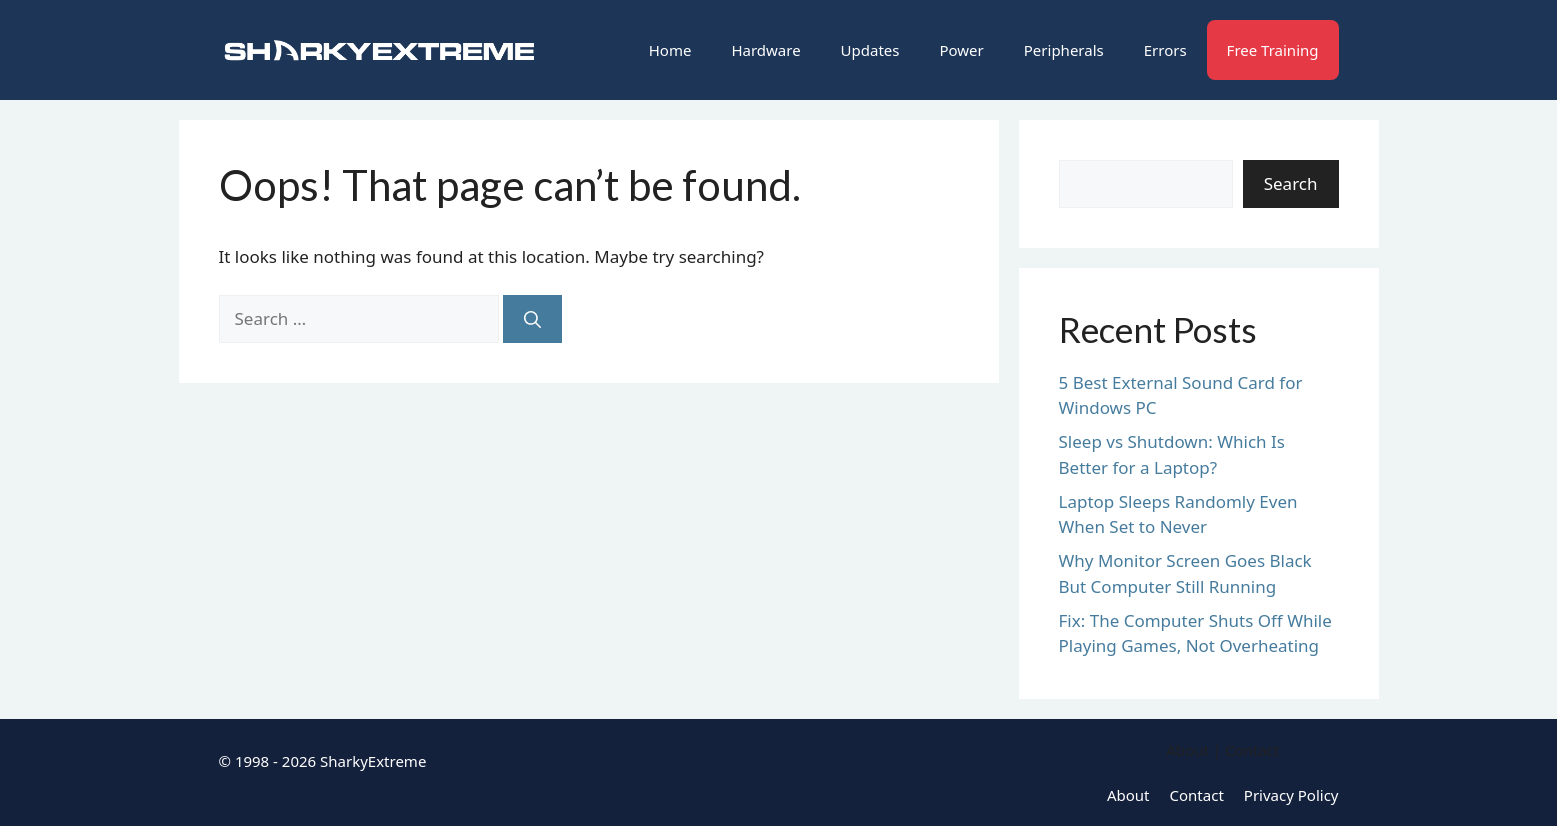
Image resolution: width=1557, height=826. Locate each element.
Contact (1197, 795)
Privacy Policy (1291, 795)
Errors (1165, 50)
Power (961, 50)
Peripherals (1064, 50)
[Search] (532, 319)
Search (1291, 183)
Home (670, 50)
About (1128, 795)
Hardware (765, 50)
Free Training (1273, 50)
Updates (870, 50)
